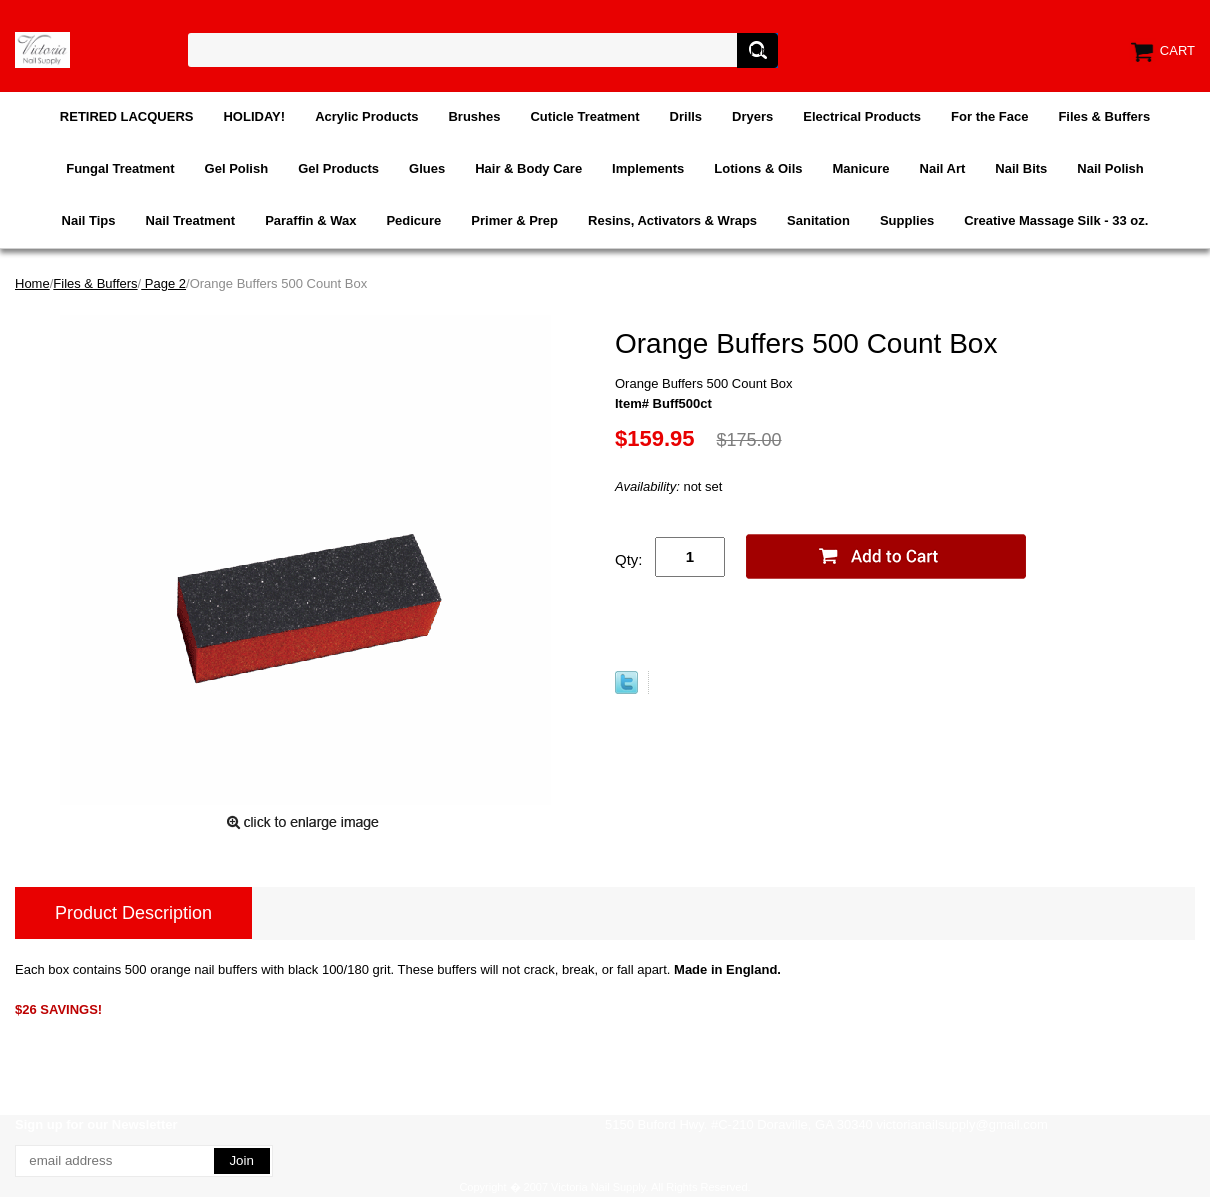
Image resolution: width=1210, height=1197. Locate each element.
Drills (686, 116)
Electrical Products (862, 116)
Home (32, 283)
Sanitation (818, 220)
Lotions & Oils (758, 168)
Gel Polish (237, 168)
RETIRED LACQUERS (127, 116)
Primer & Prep (514, 220)
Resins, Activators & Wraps (672, 220)
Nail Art (943, 168)
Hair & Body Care (528, 168)
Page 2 (163, 283)
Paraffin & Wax (310, 220)
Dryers (752, 116)
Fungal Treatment (120, 168)
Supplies (907, 220)
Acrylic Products (366, 116)
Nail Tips (89, 220)
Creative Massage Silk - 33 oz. (1056, 220)
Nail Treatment (191, 220)
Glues (427, 168)
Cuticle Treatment (584, 116)
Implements (648, 168)
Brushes (474, 116)
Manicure (860, 168)
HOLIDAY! (254, 116)
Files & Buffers (1104, 116)
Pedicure (413, 220)
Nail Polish (1110, 168)
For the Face (989, 116)
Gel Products (338, 168)
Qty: (629, 559)
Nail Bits (1021, 168)
